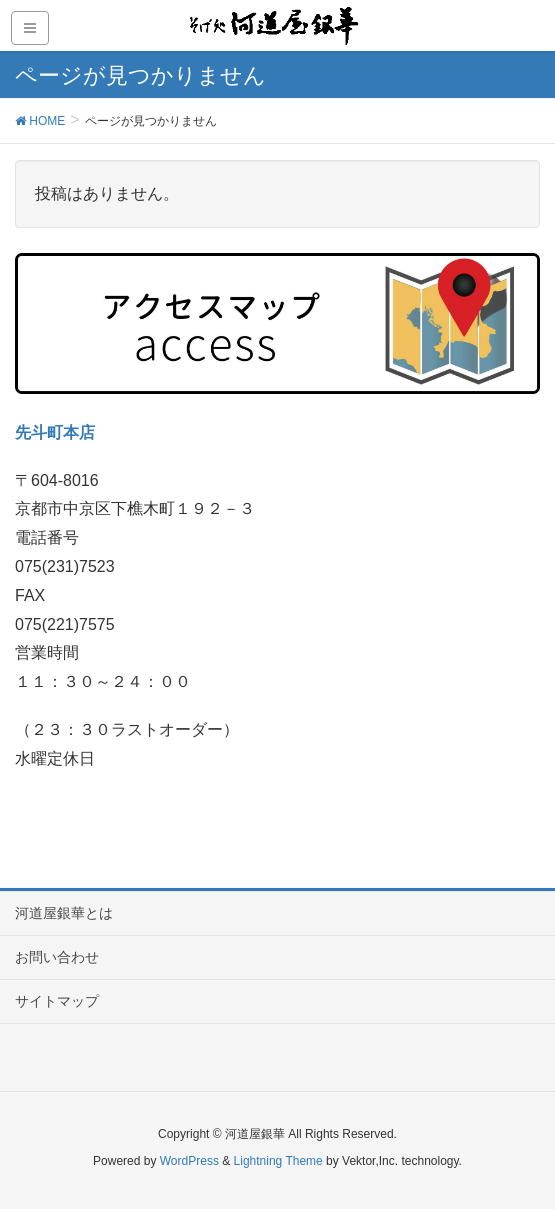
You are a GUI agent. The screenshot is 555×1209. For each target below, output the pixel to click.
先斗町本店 (55, 432)
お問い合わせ (57, 957)
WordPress (189, 1161)
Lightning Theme (278, 1161)
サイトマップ (57, 1001)
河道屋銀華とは (64, 913)
